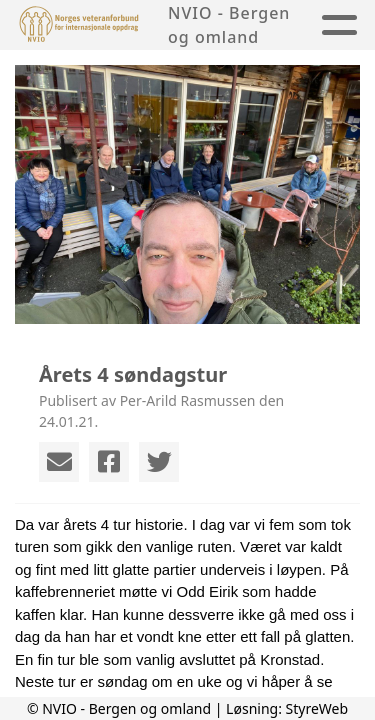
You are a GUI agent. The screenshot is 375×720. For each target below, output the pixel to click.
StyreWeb (317, 708)
